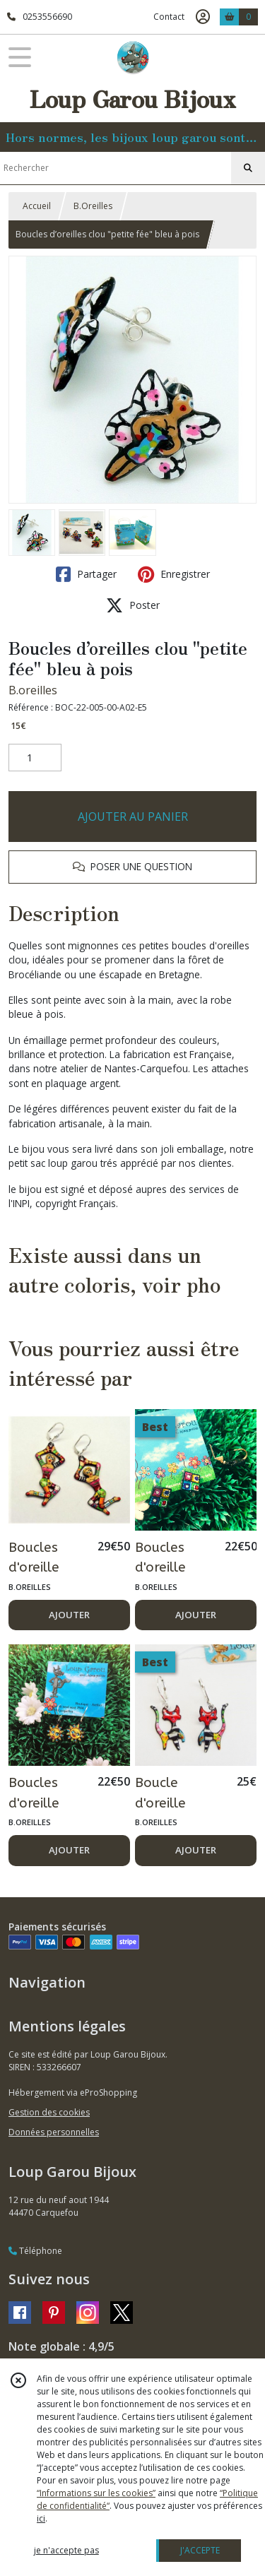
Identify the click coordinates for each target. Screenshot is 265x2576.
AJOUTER (69, 1614)
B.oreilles (32, 690)
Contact (168, 17)
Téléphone (35, 2251)
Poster (133, 605)
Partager (86, 574)
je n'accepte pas (66, 2550)
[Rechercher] (248, 168)
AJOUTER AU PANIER (133, 816)
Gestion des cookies (49, 2112)
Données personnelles (53, 2132)
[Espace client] (203, 17)
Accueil (37, 206)
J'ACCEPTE (200, 2550)
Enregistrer (174, 574)
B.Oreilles (92, 206)
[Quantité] (34, 758)
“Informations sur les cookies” (96, 2493)
